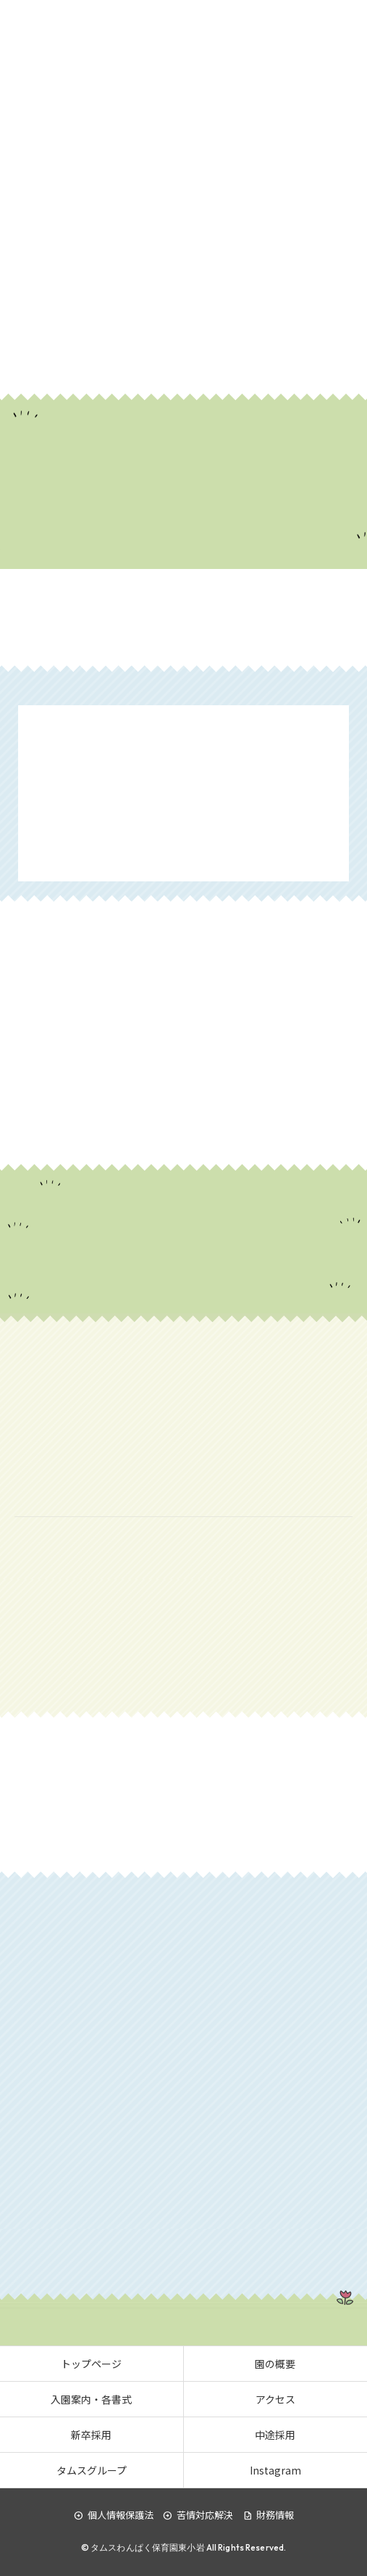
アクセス (275, 2399)
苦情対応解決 (198, 2515)
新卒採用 (91, 2434)
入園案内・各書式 (91, 2399)
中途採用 (275, 2434)
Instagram (275, 2470)
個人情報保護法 (113, 2515)
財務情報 (268, 2515)
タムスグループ (91, 2470)
